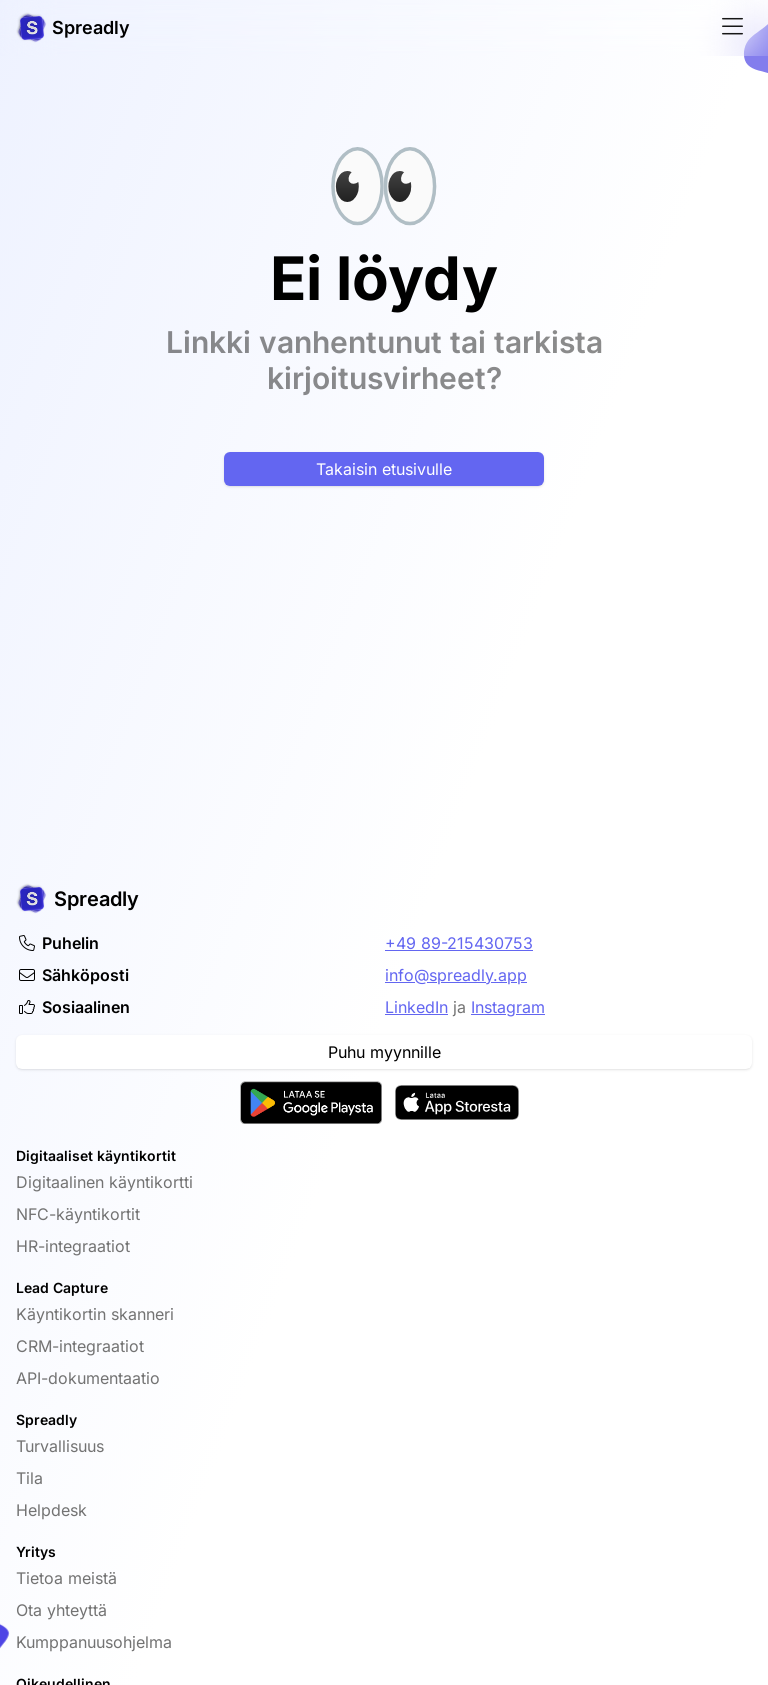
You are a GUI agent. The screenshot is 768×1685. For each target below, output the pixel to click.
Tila (29, 1478)
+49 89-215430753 (459, 943)
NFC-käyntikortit (78, 1214)
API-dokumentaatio (88, 1378)
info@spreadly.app (456, 975)
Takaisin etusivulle (384, 469)
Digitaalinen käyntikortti (104, 1182)
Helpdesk (51, 1510)
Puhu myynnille (384, 1052)
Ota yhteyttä (61, 1610)
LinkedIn (416, 1007)
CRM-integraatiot (80, 1346)
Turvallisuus (60, 1446)
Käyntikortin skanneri (95, 1314)
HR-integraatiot (73, 1246)
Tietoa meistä (66, 1578)
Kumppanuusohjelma (94, 1642)
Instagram (508, 1007)
